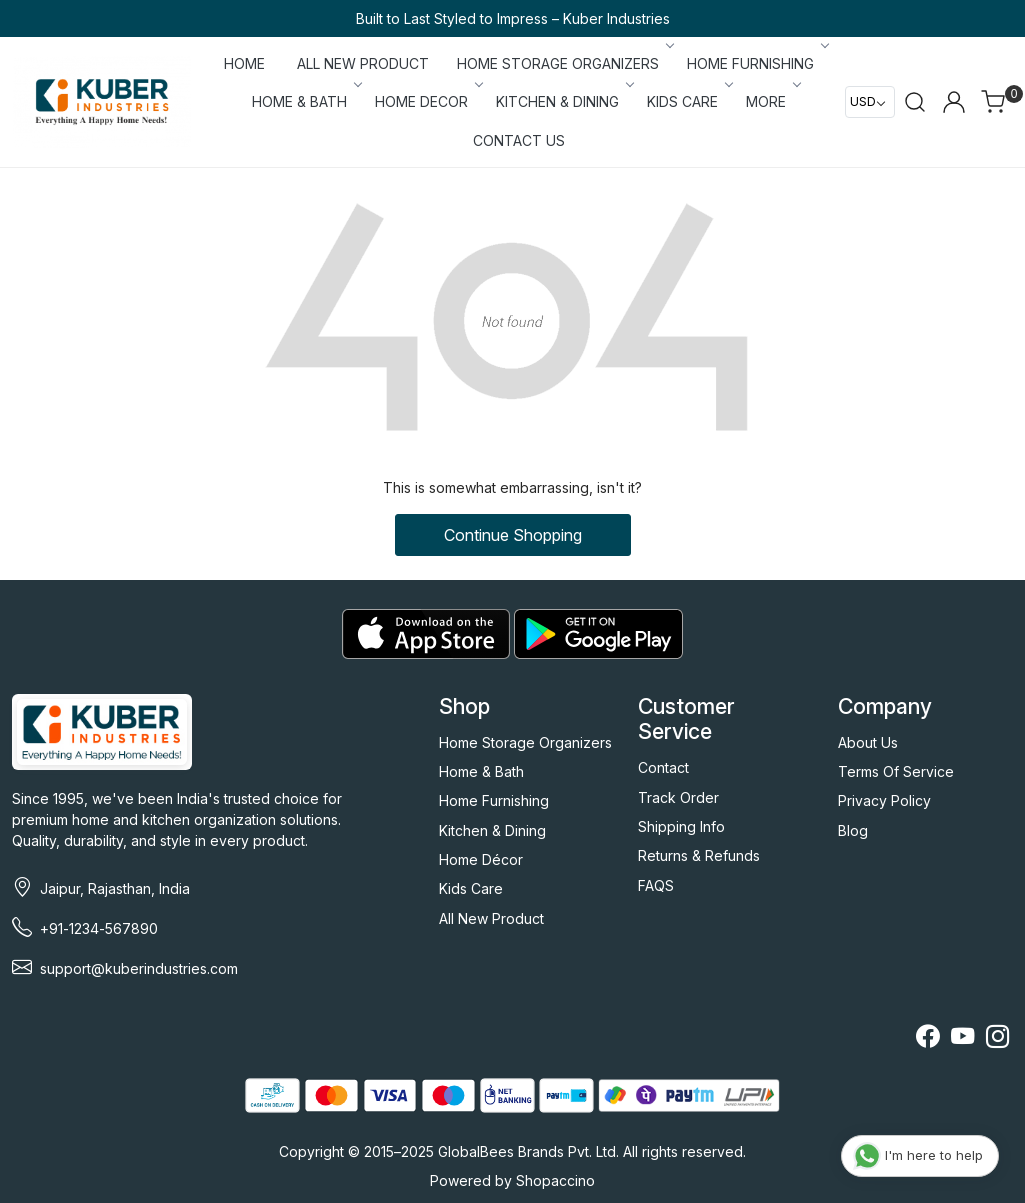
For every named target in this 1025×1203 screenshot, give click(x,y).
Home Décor (481, 859)
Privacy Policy (884, 800)
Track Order (678, 797)
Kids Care (471, 888)
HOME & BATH (305, 101)
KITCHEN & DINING (563, 101)
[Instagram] (997, 1039)
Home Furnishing (494, 800)
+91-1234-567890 (99, 928)
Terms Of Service (896, 771)
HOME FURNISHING (756, 63)
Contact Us (519, 140)
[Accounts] (954, 102)
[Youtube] (962, 1039)
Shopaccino (555, 1180)
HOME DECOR (427, 101)
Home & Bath (481, 771)
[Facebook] (927, 1039)
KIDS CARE (688, 101)
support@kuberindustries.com (139, 968)
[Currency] (870, 102)
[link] (915, 102)
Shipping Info (681, 826)
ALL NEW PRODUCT (363, 63)
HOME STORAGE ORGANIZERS (564, 63)
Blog (853, 830)
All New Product (491, 918)
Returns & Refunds (699, 855)
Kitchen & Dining (492, 830)
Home (244, 63)
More (772, 101)
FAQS (656, 885)
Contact (663, 767)
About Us (868, 742)
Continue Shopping (513, 535)
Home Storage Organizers (525, 742)
